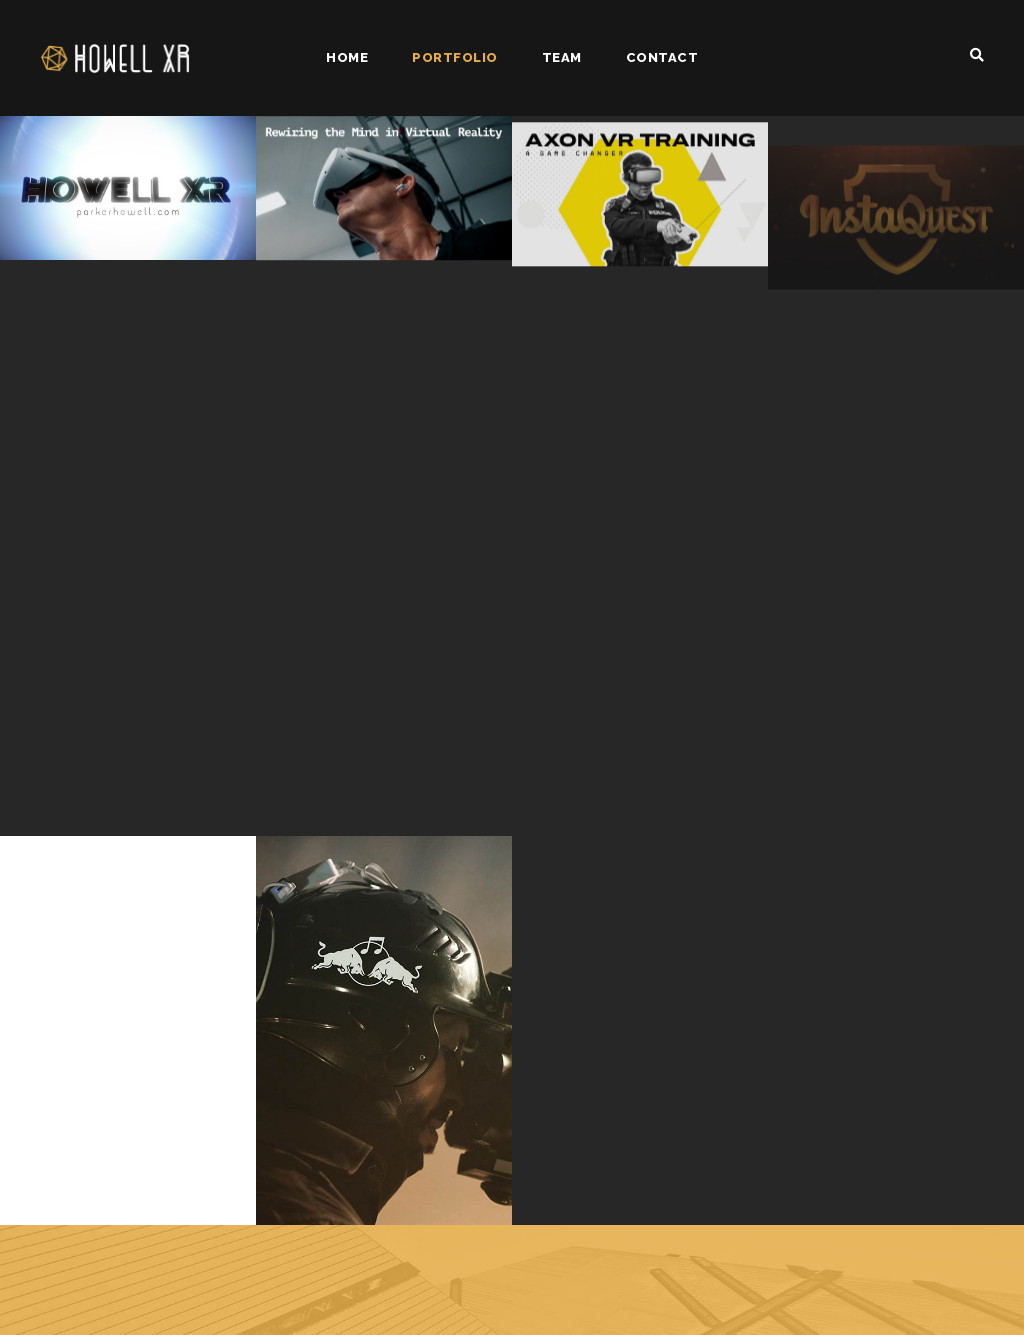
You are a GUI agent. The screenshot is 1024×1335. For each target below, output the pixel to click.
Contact (662, 57)
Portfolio (455, 57)
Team (562, 57)
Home (347, 57)
